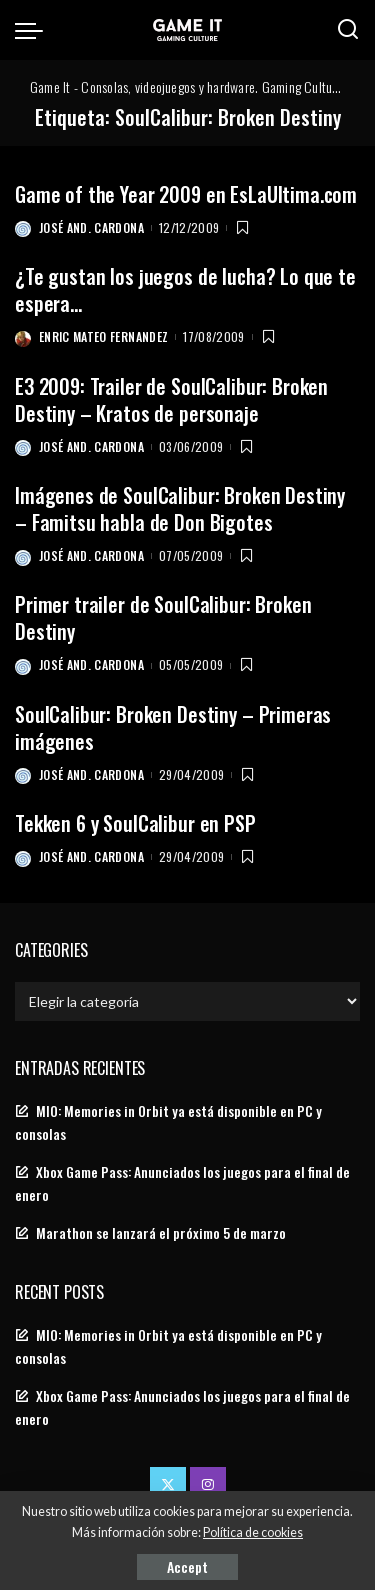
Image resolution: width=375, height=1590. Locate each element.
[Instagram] (208, 1485)
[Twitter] (168, 1485)
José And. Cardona (91, 227)
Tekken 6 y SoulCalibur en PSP (135, 823)
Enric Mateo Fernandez (103, 336)
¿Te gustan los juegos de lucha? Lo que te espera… (185, 289)
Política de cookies (253, 1532)
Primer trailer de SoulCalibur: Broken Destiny (163, 617)
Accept (187, 1566)
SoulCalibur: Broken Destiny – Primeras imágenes (173, 727)
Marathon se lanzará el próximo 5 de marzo (161, 1233)
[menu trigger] (34, 30)
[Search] (348, 30)
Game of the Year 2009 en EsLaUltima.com (186, 194)
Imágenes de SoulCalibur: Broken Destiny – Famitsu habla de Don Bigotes (180, 508)
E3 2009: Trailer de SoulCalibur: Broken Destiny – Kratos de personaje (171, 399)
